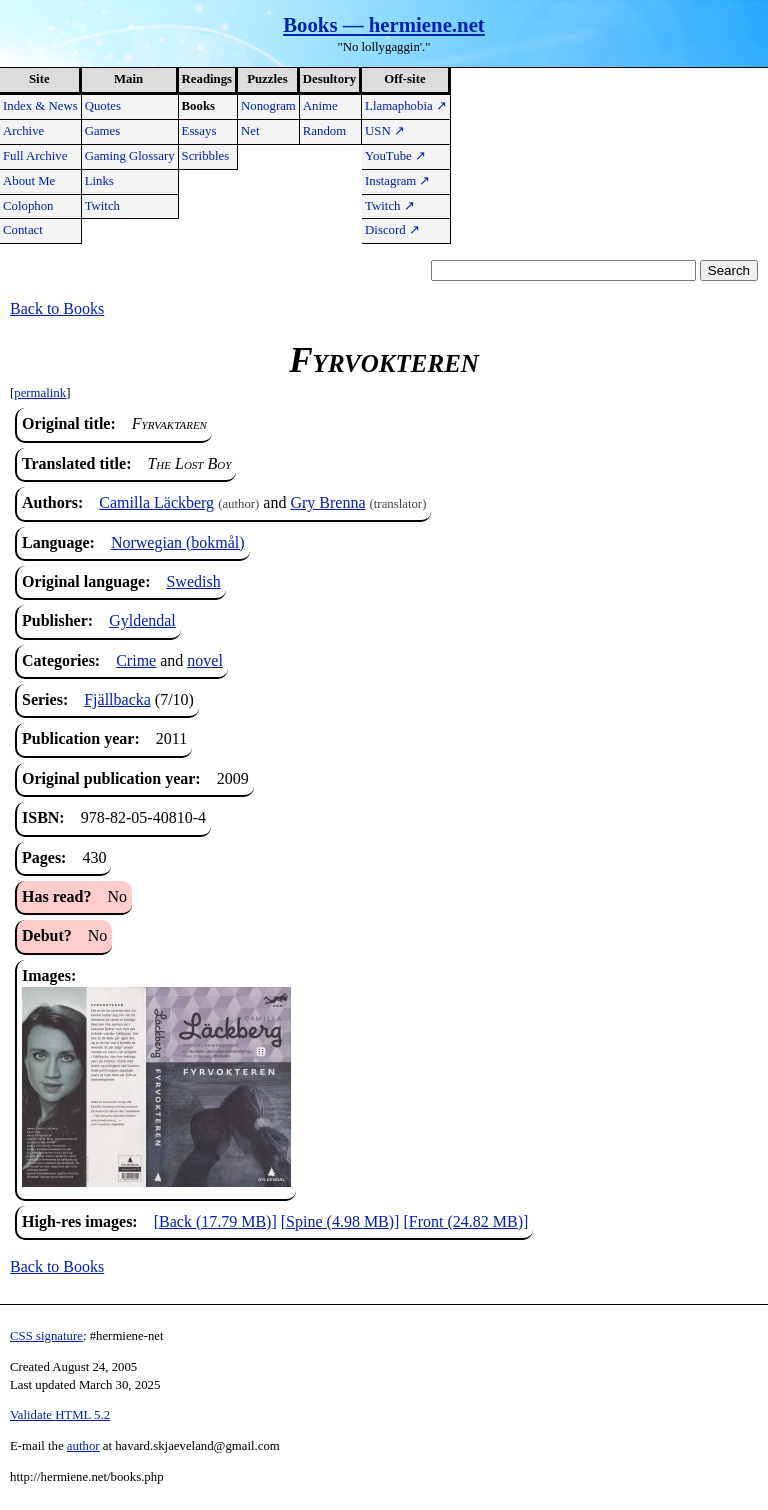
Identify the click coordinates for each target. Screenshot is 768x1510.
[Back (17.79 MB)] (215, 1221)
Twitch (102, 206)
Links (99, 181)
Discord (392, 230)
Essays (199, 131)
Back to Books (57, 308)
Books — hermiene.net (384, 24)
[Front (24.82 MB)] (465, 1221)
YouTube (395, 156)
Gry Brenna (327, 502)
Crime (136, 660)
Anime (320, 106)
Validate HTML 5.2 (60, 1415)
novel (205, 660)
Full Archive (35, 156)
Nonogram (268, 106)
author (83, 1446)
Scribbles (206, 156)
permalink (40, 393)
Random (324, 131)
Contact (23, 230)
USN (385, 131)
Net (250, 131)
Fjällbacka (117, 699)
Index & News (40, 106)
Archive (23, 131)
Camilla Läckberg (156, 502)
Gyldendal (142, 620)
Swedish (193, 581)
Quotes (103, 106)
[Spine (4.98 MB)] (340, 1221)
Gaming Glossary (130, 156)
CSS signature (46, 1336)
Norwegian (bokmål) (178, 542)
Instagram (397, 181)
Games (103, 131)
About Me (29, 181)
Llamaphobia (406, 106)
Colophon (28, 206)
